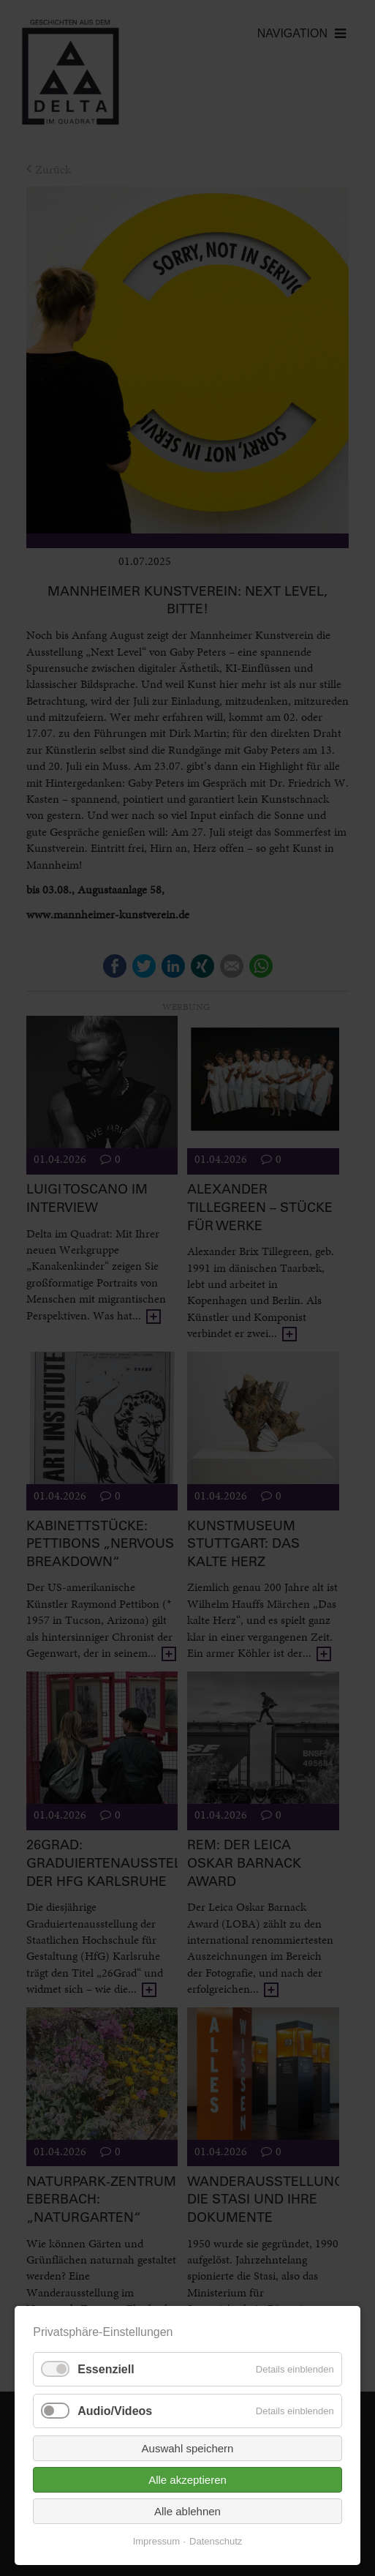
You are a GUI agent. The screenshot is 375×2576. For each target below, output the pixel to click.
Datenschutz (215, 2541)
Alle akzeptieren (187, 2480)
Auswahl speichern (188, 2448)
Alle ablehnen (187, 2511)
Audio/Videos (114, 2411)
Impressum (156, 2541)
